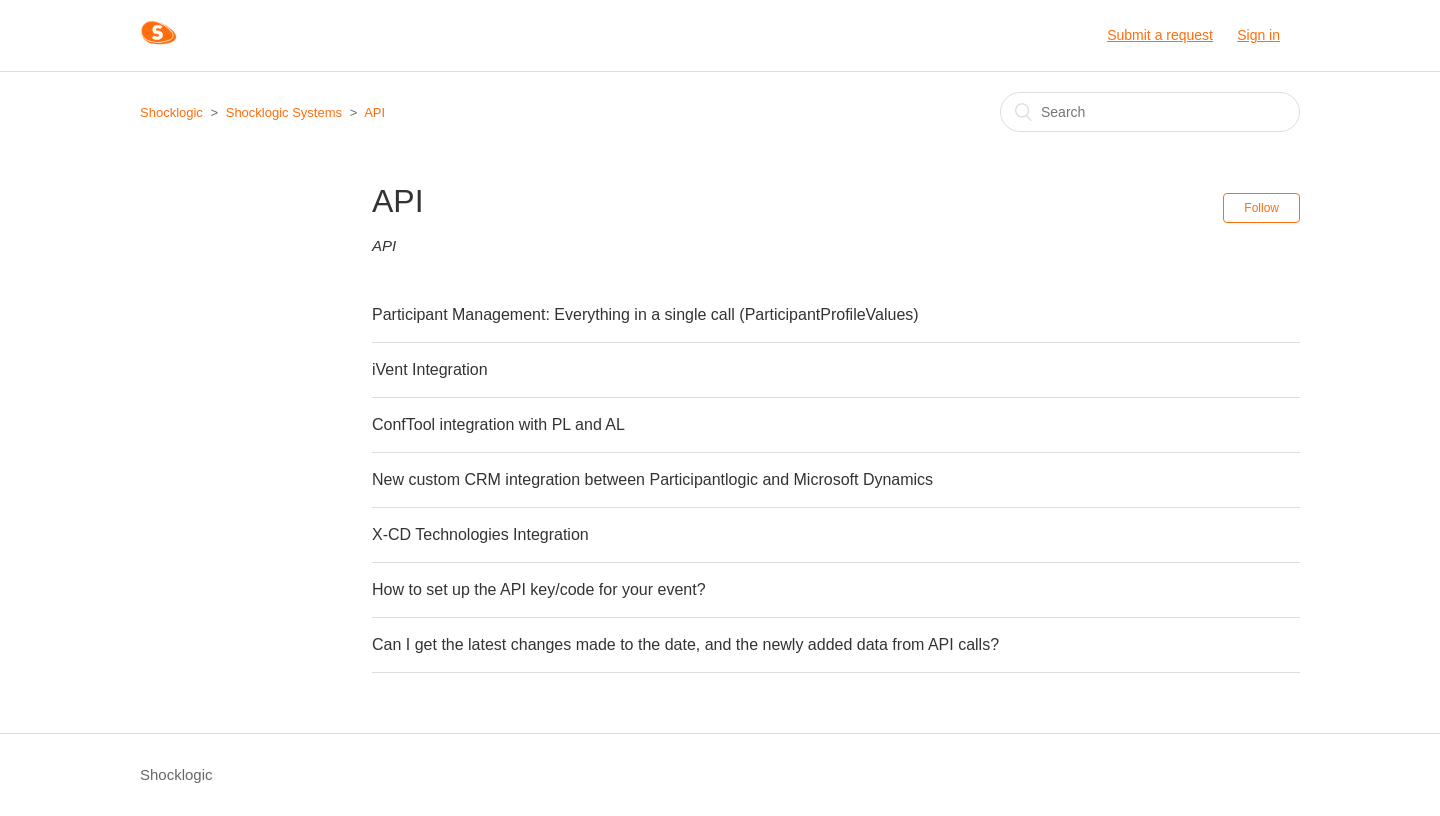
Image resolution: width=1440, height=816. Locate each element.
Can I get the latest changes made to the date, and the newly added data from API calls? (685, 644)
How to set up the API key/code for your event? (539, 589)
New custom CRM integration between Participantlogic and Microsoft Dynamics (652, 479)
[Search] (1150, 112)
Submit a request (1160, 35)
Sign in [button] (1258, 35)
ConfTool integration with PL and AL (498, 424)
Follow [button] (1261, 208)
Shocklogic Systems (284, 112)
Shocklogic (171, 112)
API (374, 112)
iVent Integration (430, 369)
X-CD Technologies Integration (480, 534)
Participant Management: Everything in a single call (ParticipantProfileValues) (645, 314)
